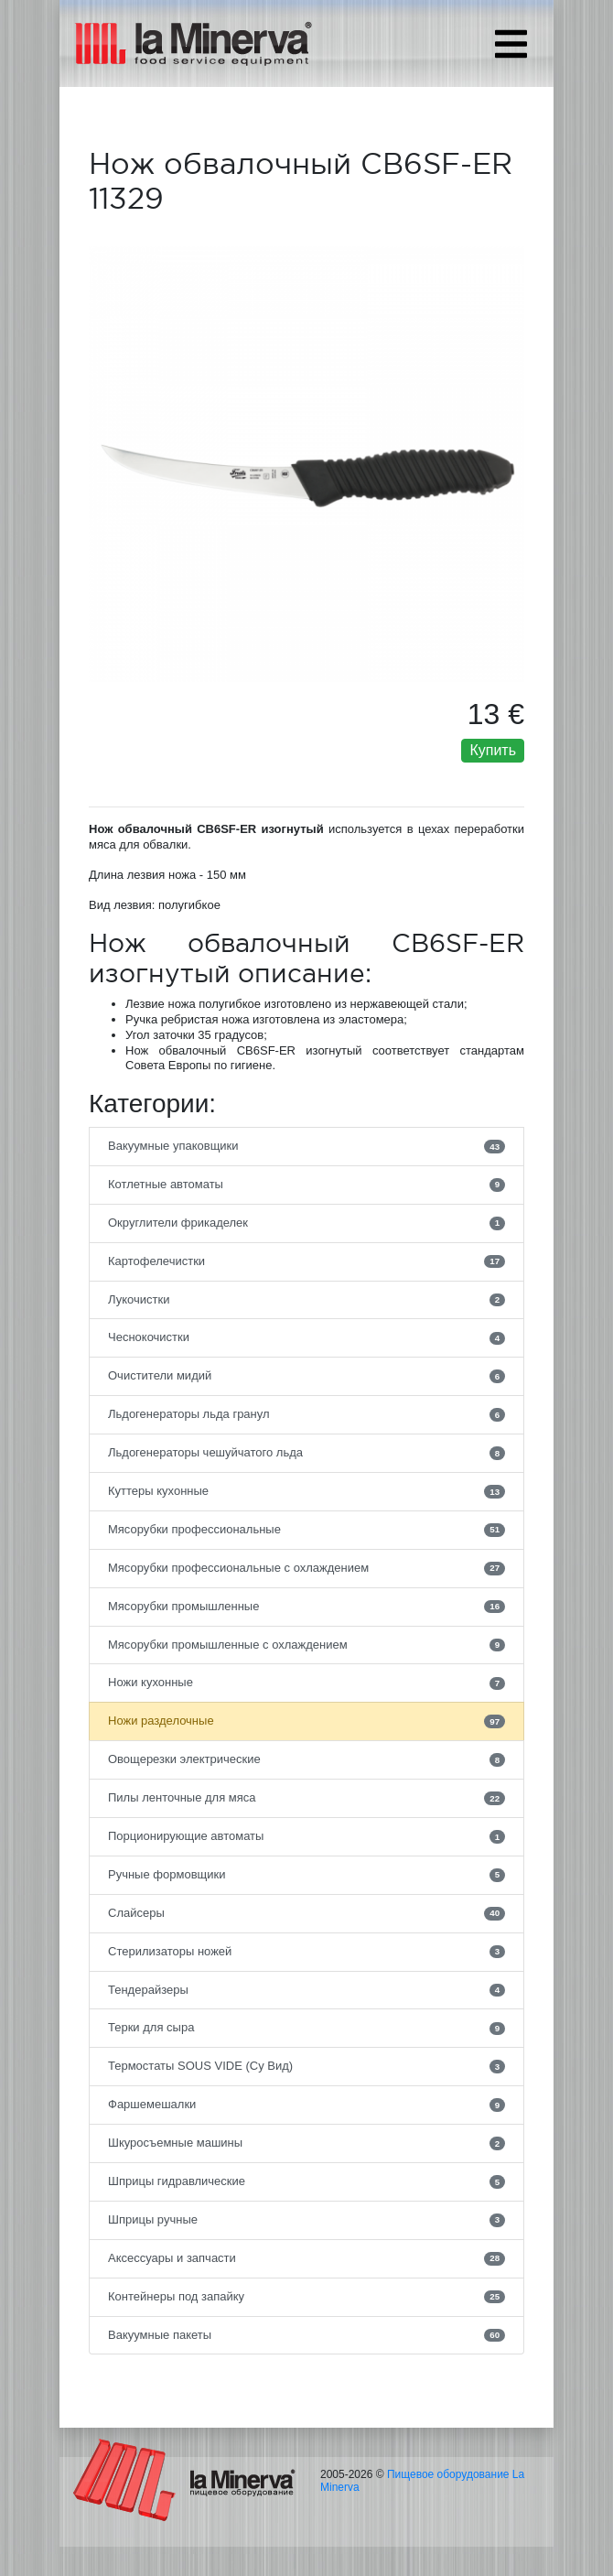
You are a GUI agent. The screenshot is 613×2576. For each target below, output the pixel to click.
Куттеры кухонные (306, 1491)
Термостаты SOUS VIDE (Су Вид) (306, 2066)
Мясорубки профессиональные (306, 1529)
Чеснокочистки (306, 1337)
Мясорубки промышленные (306, 1606)
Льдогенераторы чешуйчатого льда (306, 1452)
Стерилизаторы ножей (306, 1951)
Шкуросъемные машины (306, 2143)
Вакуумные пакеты (306, 2335)
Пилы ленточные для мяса (306, 1798)
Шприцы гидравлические (306, 2181)
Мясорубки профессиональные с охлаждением (306, 1568)
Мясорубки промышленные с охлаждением (306, 1645)
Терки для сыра (306, 2027)
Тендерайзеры (306, 1990)
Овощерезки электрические (306, 1759)
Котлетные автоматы (306, 1184)
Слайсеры (306, 1913)
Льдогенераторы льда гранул (306, 1414)
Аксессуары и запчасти (306, 2258)
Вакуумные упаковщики (306, 1146)
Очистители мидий (306, 1376)
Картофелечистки (306, 1261)
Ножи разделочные (306, 1721)
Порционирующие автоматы (306, 1836)
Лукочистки (306, 1300)
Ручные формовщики (306, 1874)
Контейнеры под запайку (306, 2296)
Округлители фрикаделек (306, 1223)
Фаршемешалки (306, 2104)
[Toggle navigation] (511, 44)
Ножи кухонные (306, 1682)
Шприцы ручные (306, 2220)
